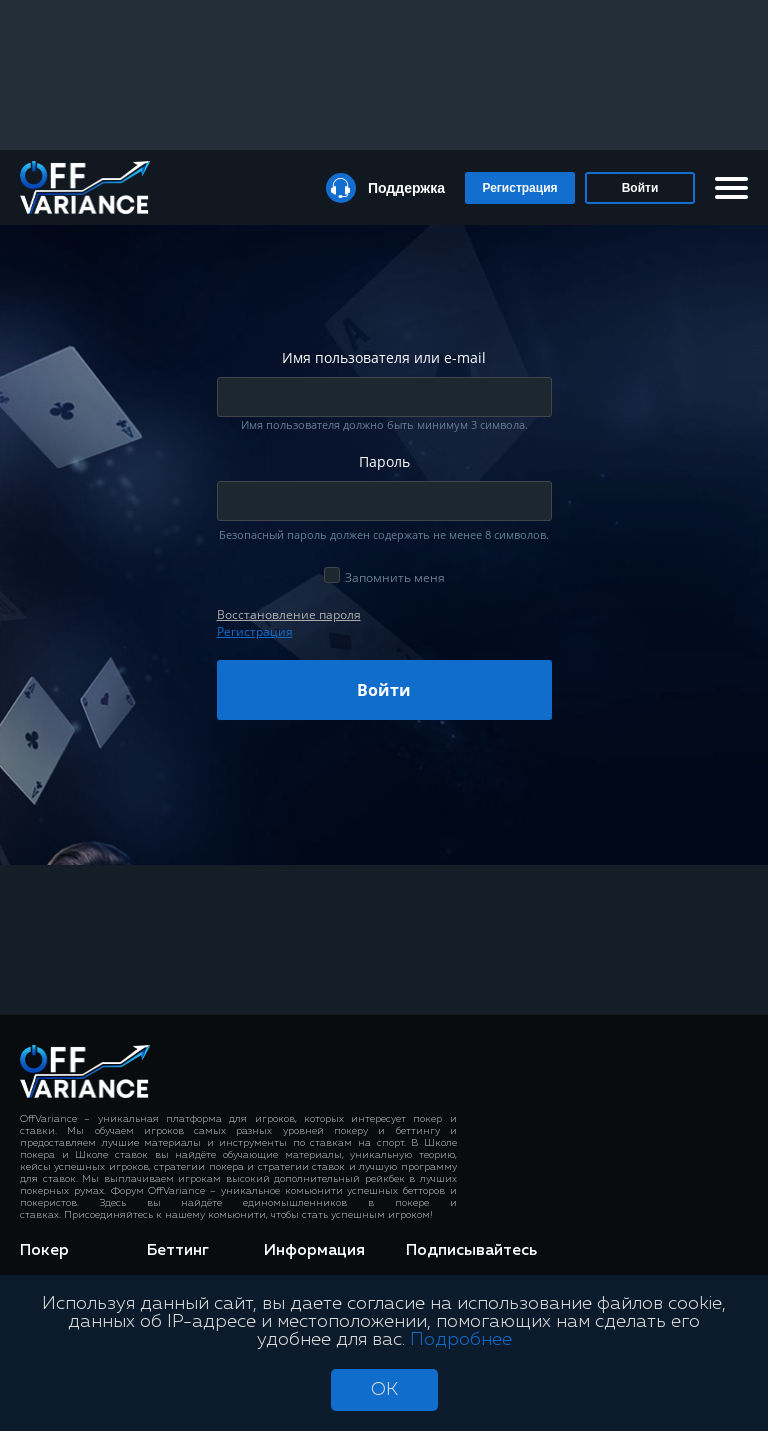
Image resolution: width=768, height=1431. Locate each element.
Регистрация (519, 188)
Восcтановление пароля (289, 614)
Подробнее (461, 1340)
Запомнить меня (395, 577)
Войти (640, 188)
